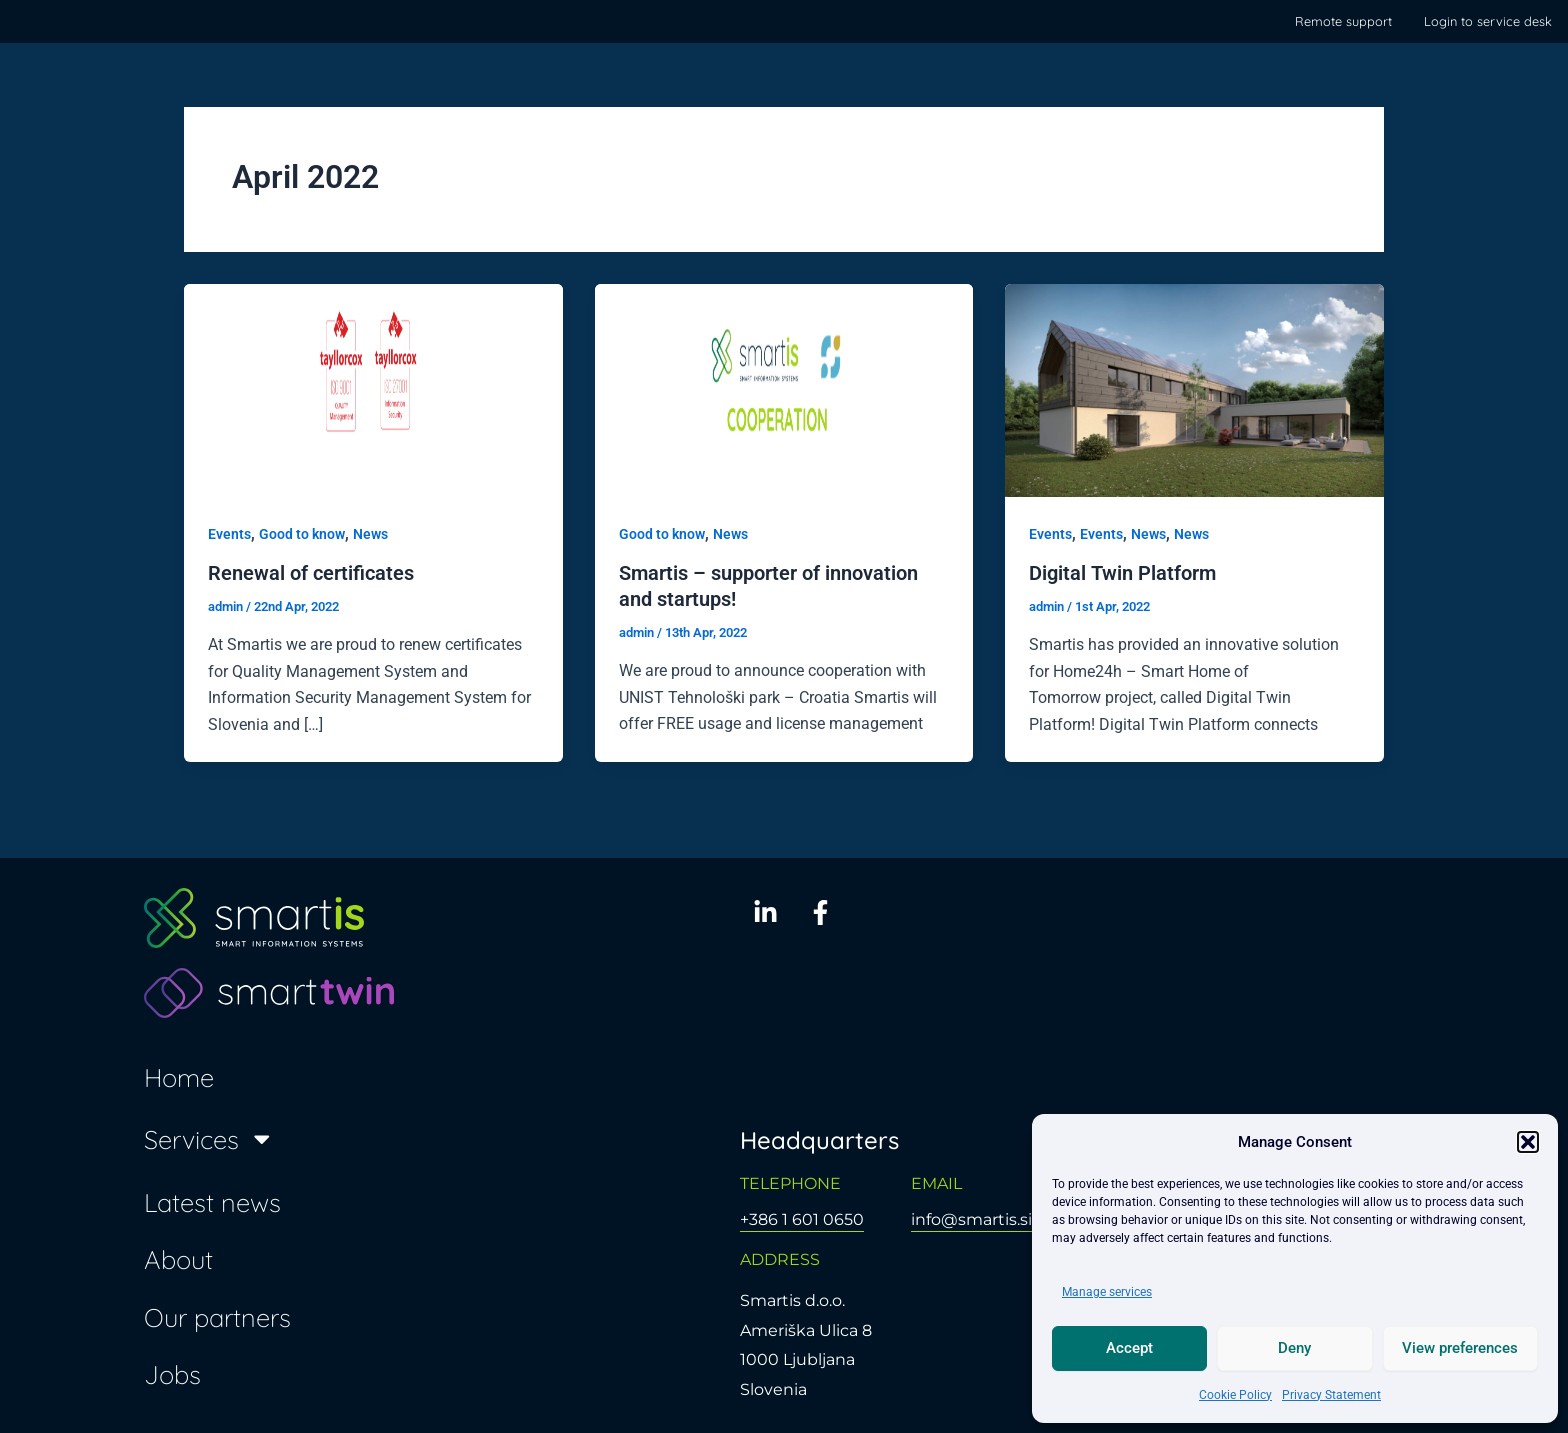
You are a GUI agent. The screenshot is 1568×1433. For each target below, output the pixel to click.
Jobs (172, 1374)
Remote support (1343, 21)
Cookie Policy (1235, 1395)
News (370, 534)
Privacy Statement (1331, 1395)
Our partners (217, 1317)
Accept (1129, 1348)
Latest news (212, 1202)
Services (209, 1139)
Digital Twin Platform (1122, 573)
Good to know (302, 534)
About (178, 1259)
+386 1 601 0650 (802, 1219)
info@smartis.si (971, 1219)
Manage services (1107, 1292)
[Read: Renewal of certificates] (373, 389)
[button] (1528, 1142)
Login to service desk (1488, 21)
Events (229, 534)
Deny (1294, 1348)
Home (179, 1077)
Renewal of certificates (311, 573)
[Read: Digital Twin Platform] (1194, 389)
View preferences (1460, 1348)
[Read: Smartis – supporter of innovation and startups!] (784, 389)
